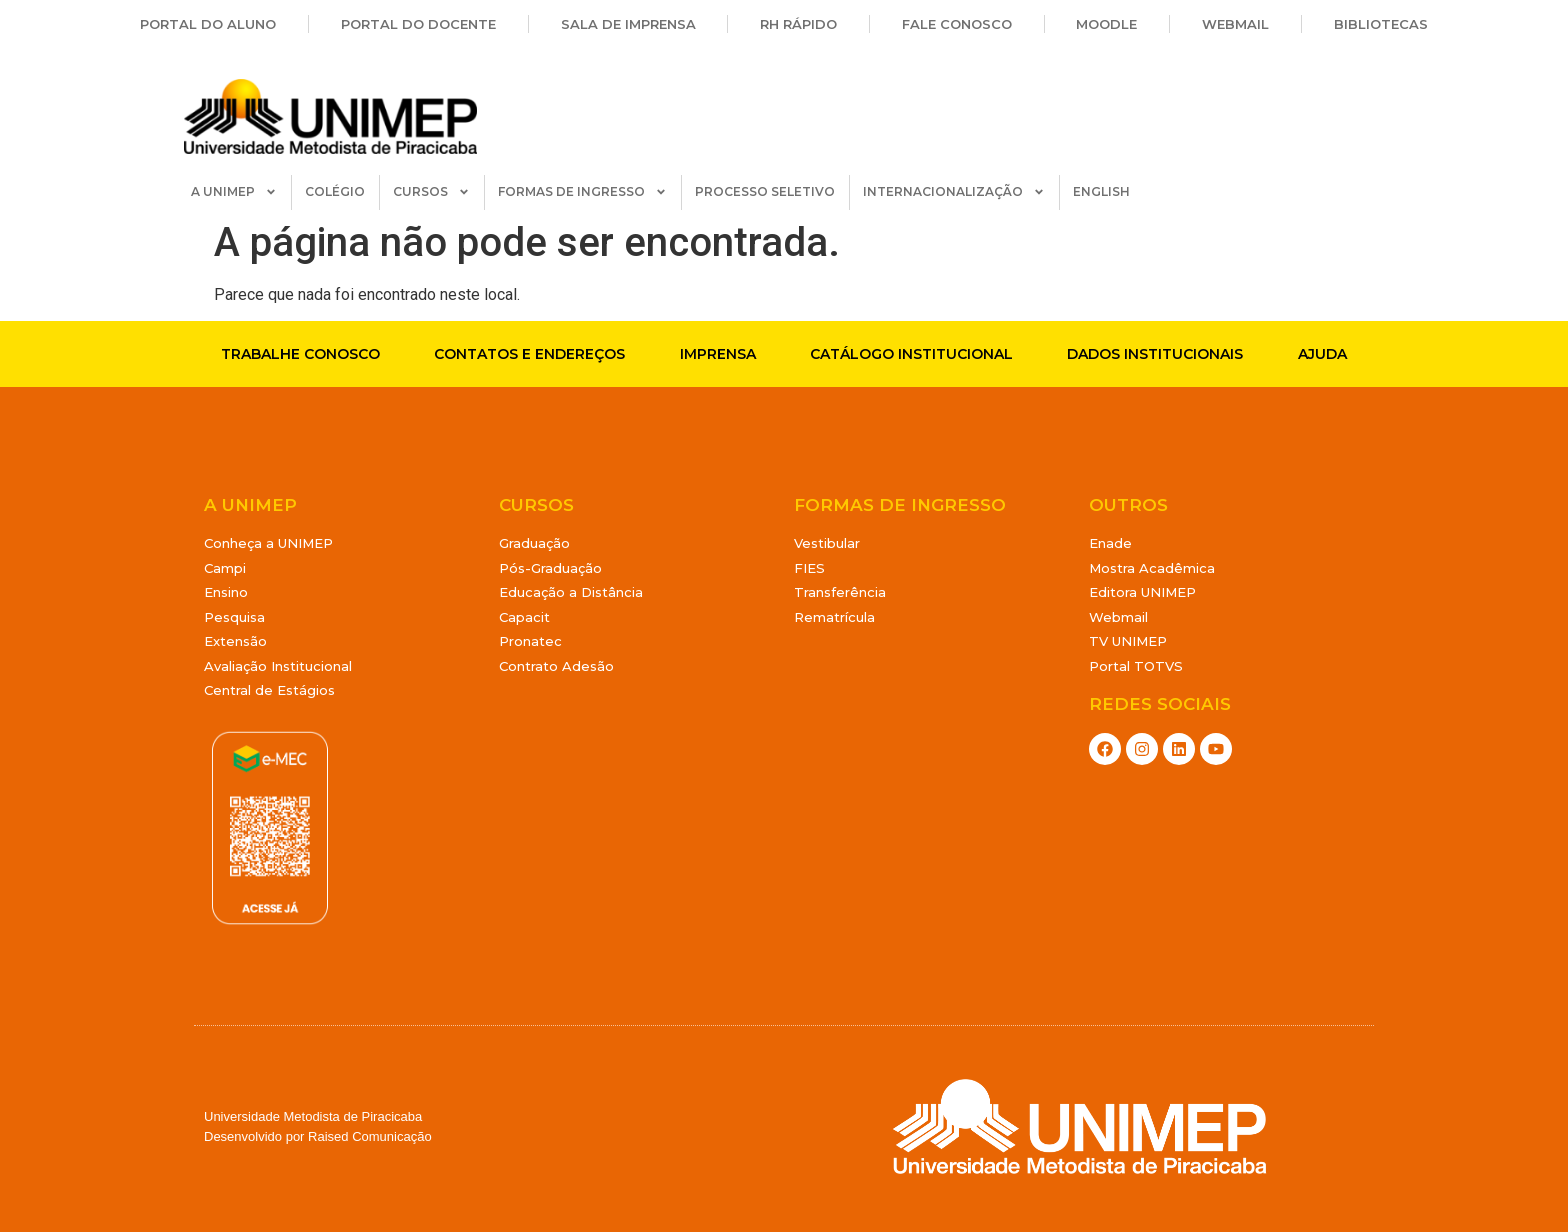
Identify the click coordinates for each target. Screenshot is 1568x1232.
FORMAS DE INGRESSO (582, 192)
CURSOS (431, 192)
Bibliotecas (1381, 24)
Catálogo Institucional (911, 354)
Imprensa (718, 354)
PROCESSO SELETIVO (765, 191)
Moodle (1106, 24)
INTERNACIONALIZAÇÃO (954, 192)
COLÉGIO (335, 191)
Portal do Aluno (208, 24)
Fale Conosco (957, 24)
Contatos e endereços (529, 354)
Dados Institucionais (1155, 354)
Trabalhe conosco (300, 354)
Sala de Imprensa (628, 24)
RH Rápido (798, 24)
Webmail (1235, 24)
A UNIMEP (234, 192)
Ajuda (1322, 354)
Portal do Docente (418, 24)
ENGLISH (1101, 191)
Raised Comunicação (370, 1136)
